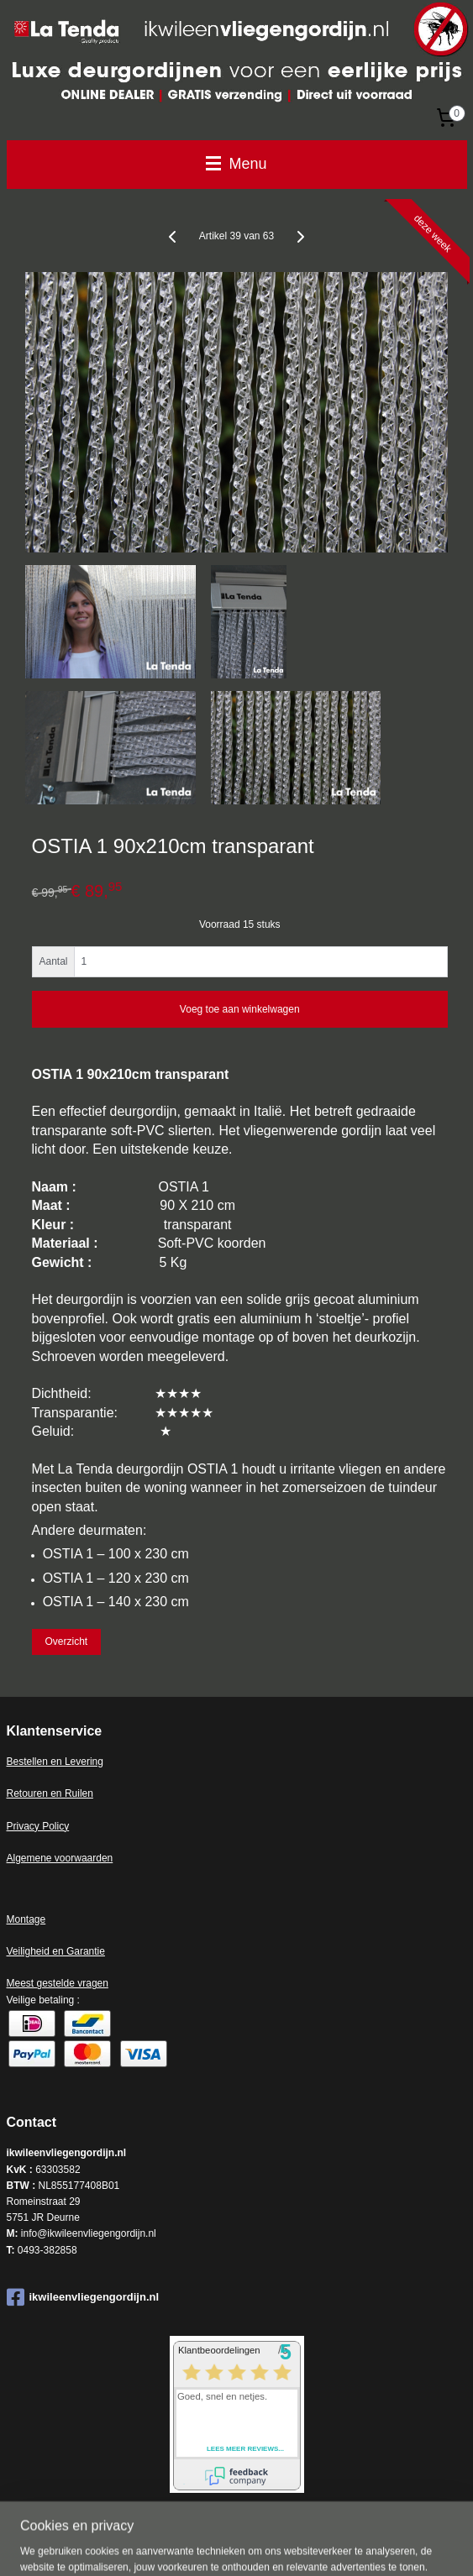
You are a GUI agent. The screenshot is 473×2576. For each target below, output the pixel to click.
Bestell (22, 1761)
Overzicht (66, 1641)
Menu (236, 163)
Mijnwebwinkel (432, 2545)
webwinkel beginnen (302, 2545)
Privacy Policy (38, 1826)
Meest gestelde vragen (57, 1983)
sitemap (217, 2545)
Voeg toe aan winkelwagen (240, 1009)
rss (247, 2545)
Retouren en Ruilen (50, 1793)
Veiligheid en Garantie (56, 1951)
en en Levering (70, 1761)
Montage (26, 1919)
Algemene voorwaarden (60, 1858)
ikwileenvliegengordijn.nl (83, 2297)
